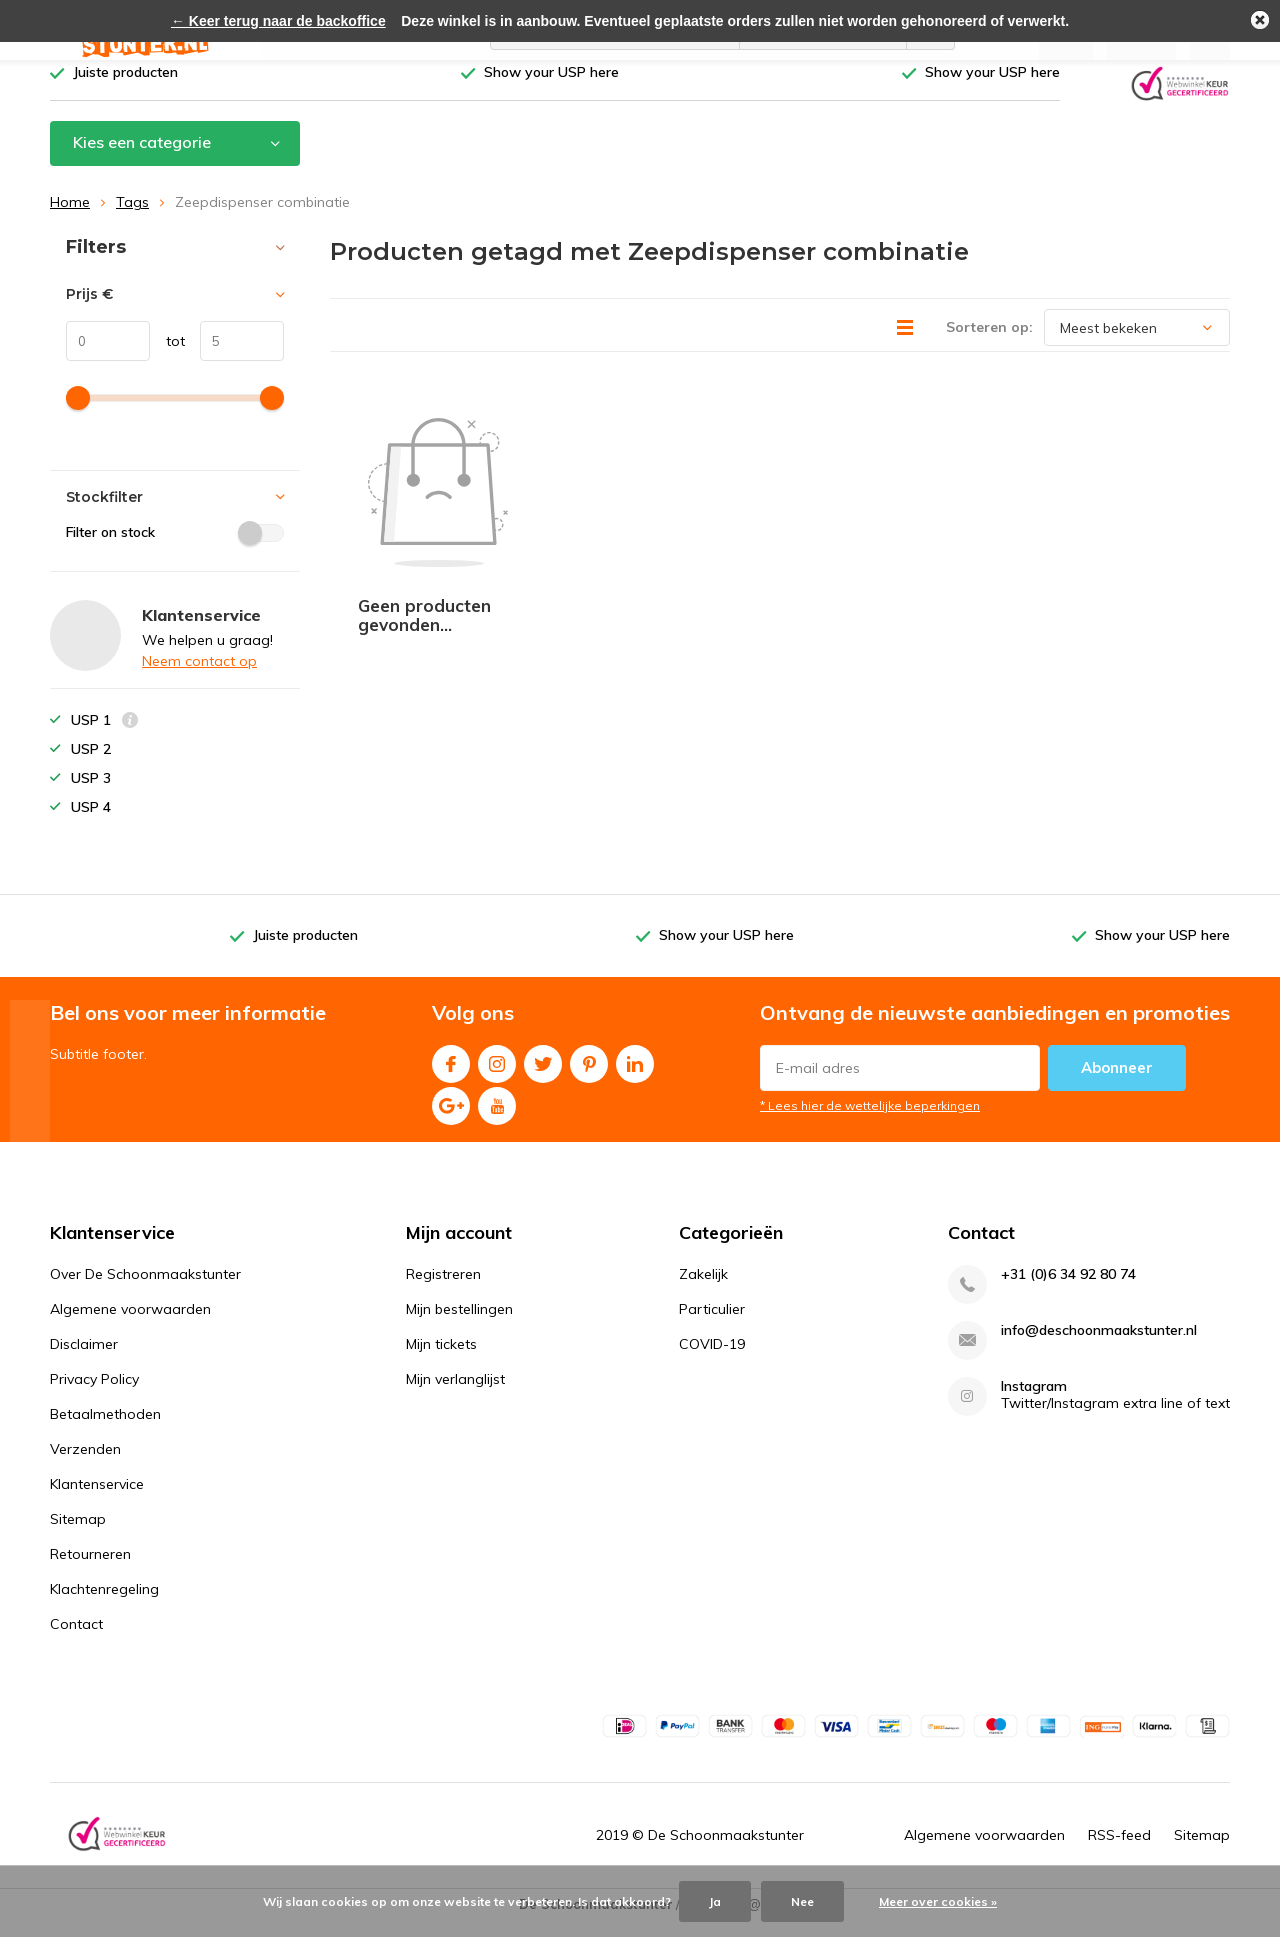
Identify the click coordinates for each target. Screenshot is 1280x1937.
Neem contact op (199, 676)
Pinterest (589, 1073)
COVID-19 (712, 1359)
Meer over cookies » (938, 1901)
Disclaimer (84, 1359)
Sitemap (78, 1534)
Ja (715, 1901)
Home (70, 217)
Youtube (497, 1115)
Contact (76, 1639)
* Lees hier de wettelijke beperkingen (870, 1119)
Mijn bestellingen (459, 1324)
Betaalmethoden (105, 1429)
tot (167, 356)
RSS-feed (1119, 1850)
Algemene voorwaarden (130, 1324)
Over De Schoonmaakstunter (145, 1289)
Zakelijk (703, 1289)
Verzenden (85, 1464)
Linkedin (635, 1073)
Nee (802, 1901)
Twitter (543, 1073)
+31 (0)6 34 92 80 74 (1068, 1289)
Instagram (497, 1073)
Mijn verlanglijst (455, 1394)
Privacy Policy (94, 1394)
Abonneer (1117, 1081)
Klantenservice (97, 1499)
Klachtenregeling (104, 1604)
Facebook (451, 1073)
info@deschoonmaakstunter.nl (1099, 1345)
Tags (132, 217)
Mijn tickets (441, 1359)
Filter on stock (175, 547)
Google (451, 1115)
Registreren (443, 1289)
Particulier (712, 1324)
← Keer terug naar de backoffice (278, 21)
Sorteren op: (989, 342)
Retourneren (90, 1569)
